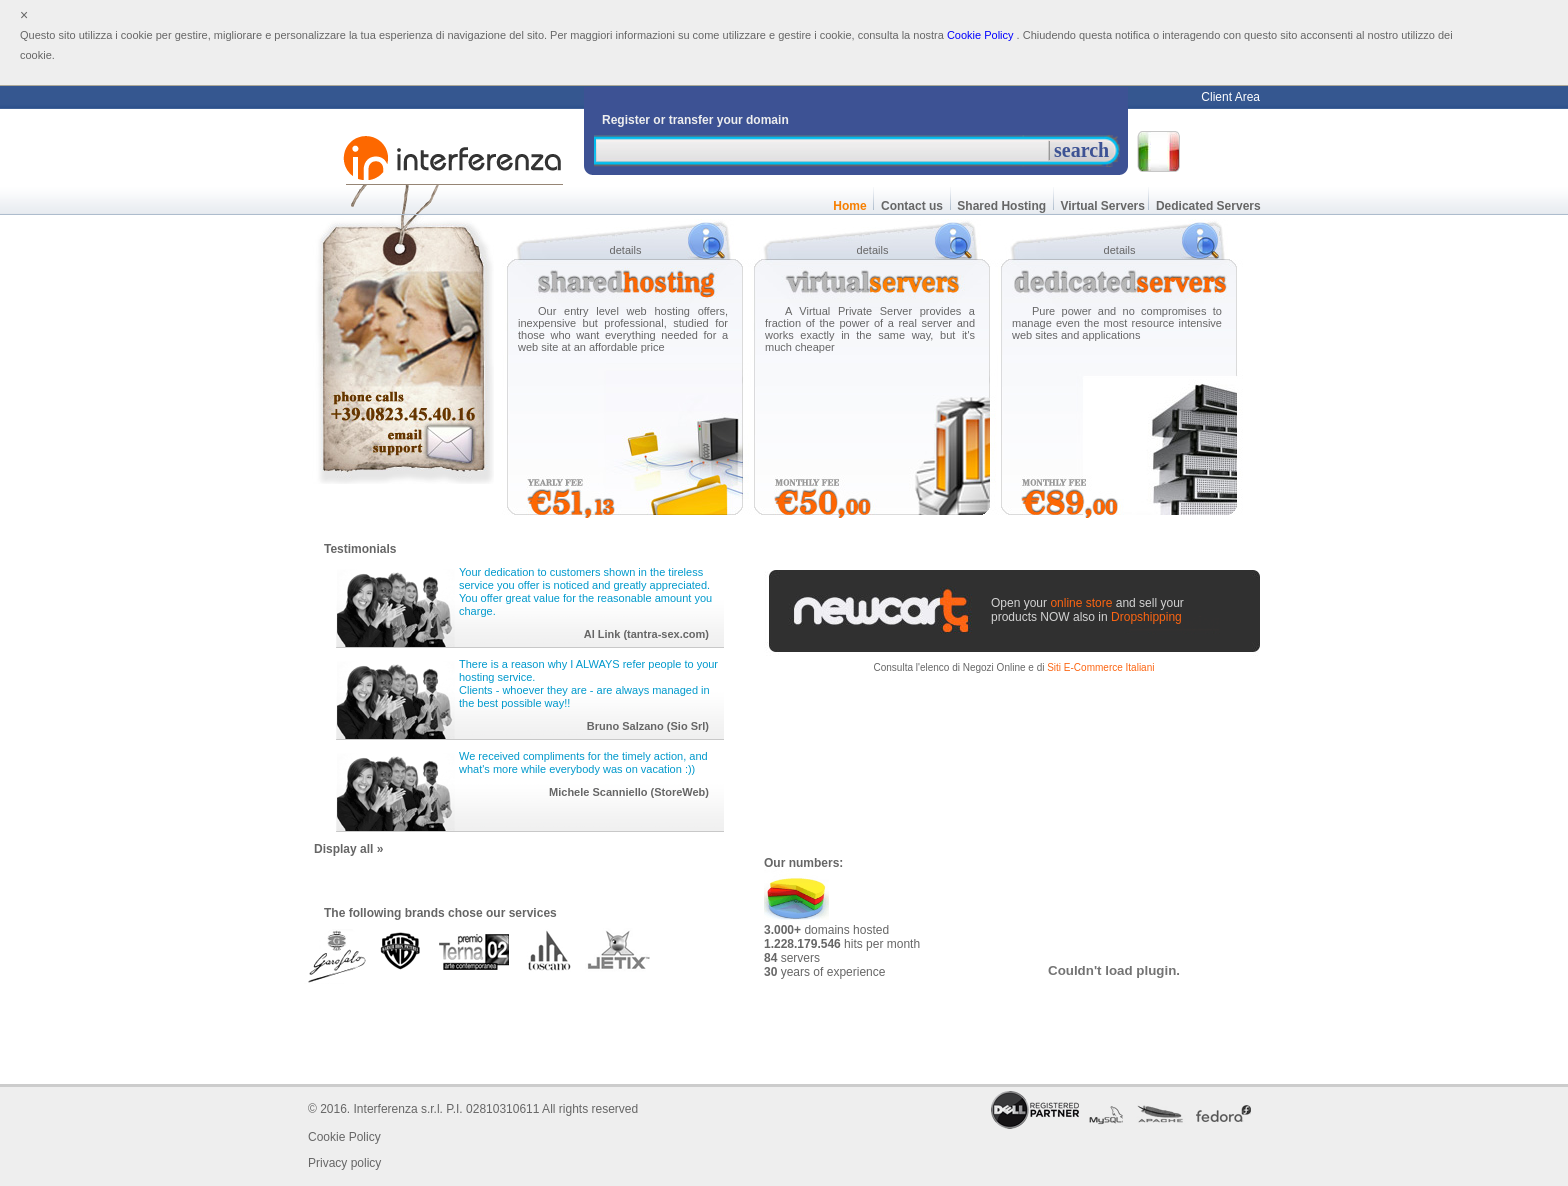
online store (1081, 603)
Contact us (912, 206)
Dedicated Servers (1208, 206)
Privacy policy (344, 1163)
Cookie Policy (980, 35)
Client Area (1230, 97)
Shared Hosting (1001, 206)
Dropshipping (1146, 617)
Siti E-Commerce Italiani (1100, 667)
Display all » (348, 849)
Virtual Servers (1101, 206)
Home (850, 206)
